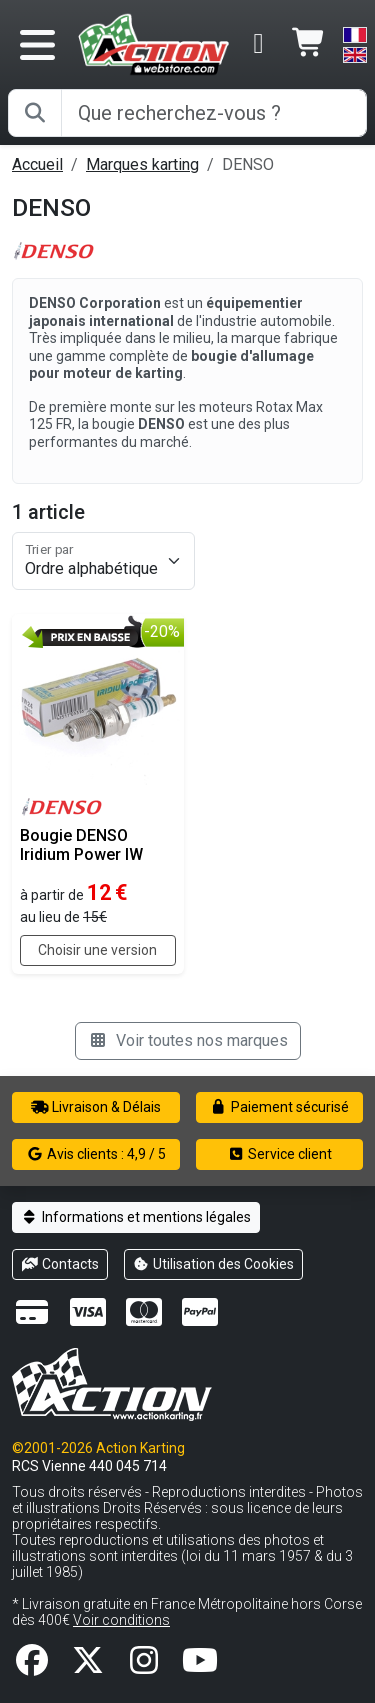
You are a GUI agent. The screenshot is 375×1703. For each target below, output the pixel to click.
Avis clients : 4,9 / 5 (96, 1154)
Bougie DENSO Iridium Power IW (81, 845)
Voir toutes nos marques (188, 1040)
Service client (279, 1154)
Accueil (37, 164)
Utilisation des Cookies (214, 1264)
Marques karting (142, 164)
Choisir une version (97, 950)
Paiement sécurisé (279, 1107)
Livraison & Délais (96, 1107)
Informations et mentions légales (136, 1217)
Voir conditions (121, 1620)
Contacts (60, 1264)
